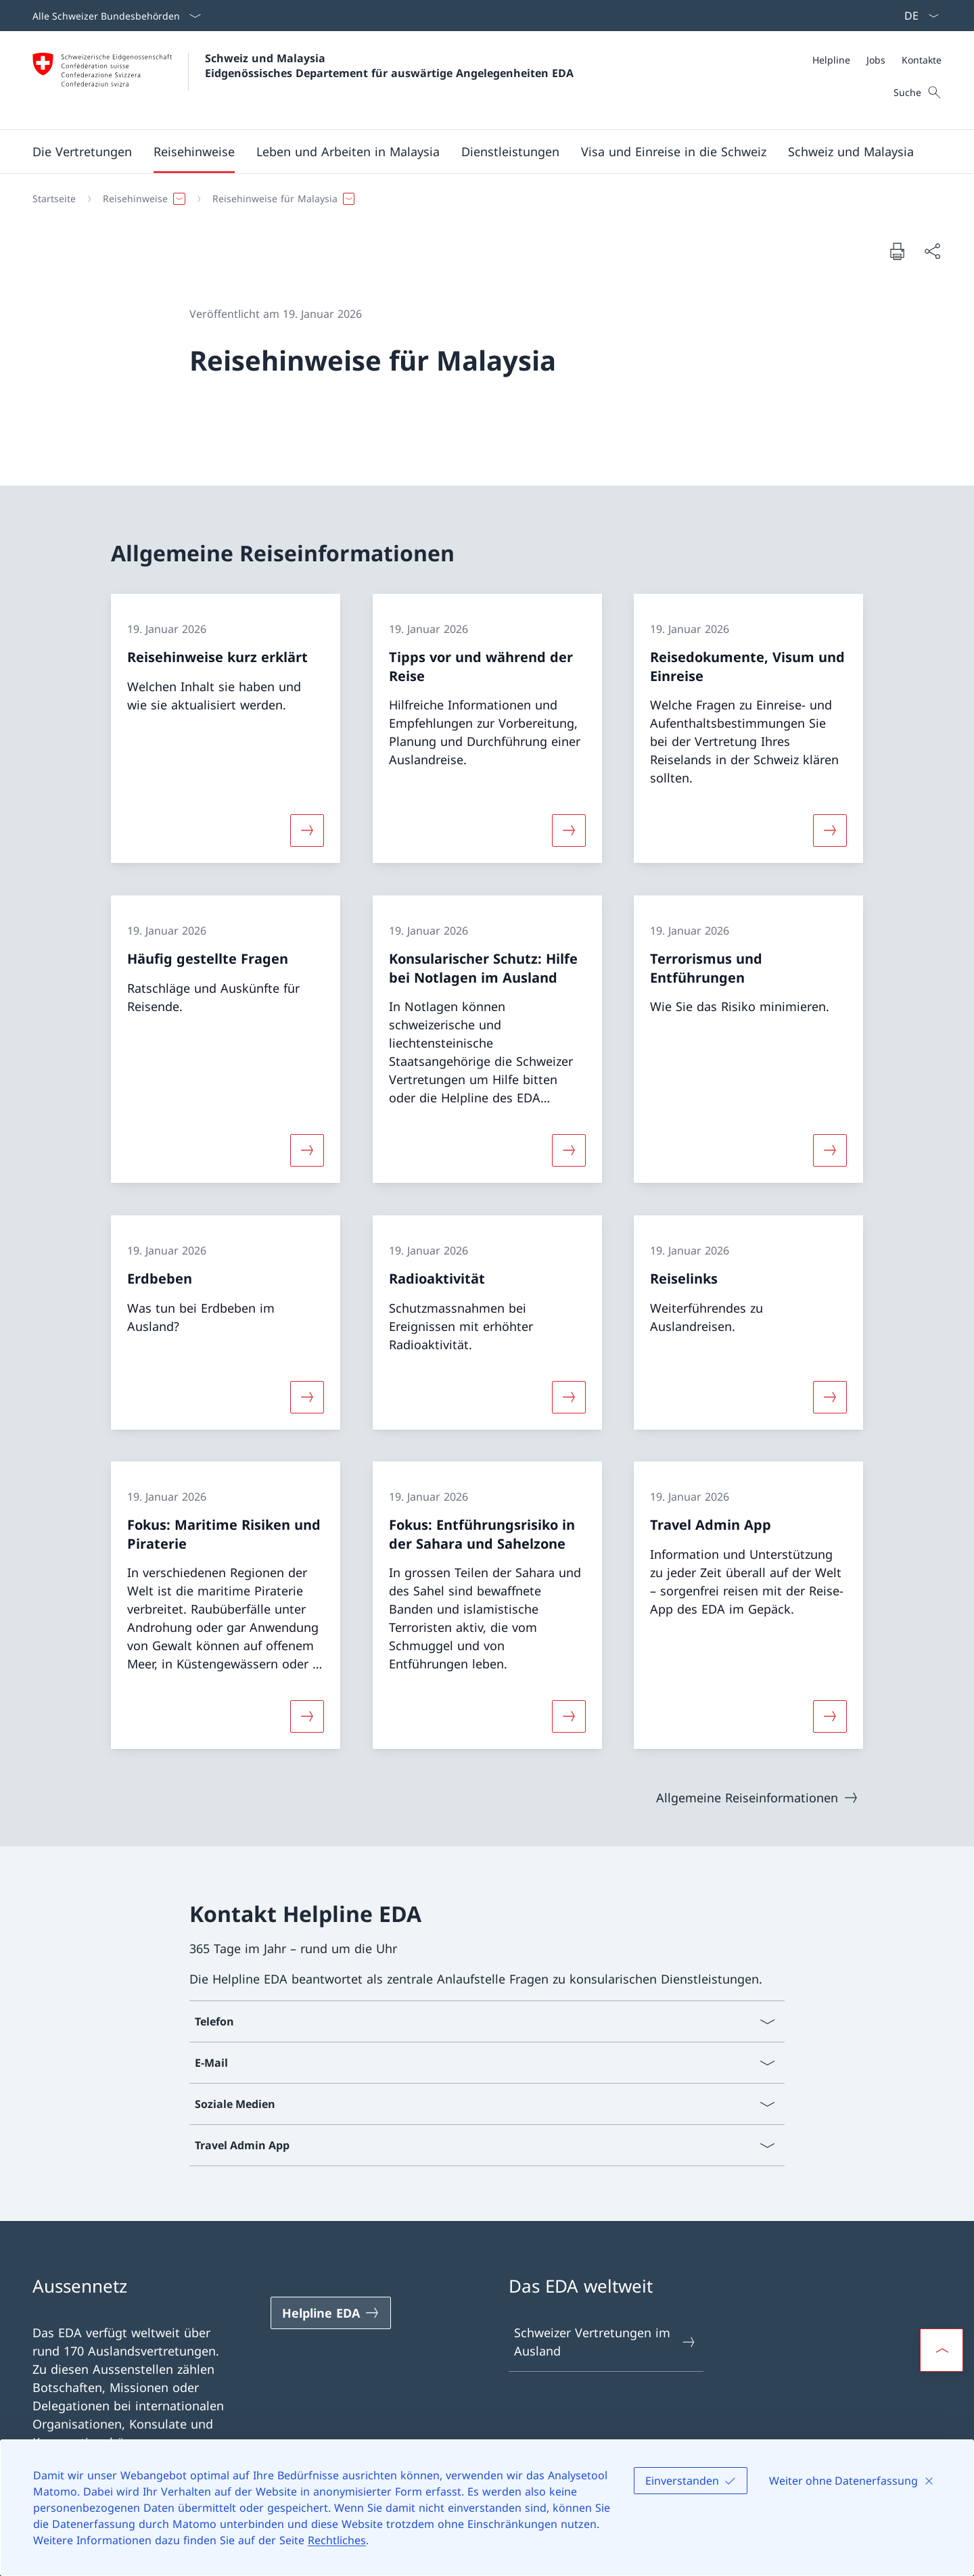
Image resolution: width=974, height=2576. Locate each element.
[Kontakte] (922, 60)
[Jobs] (876, 60)
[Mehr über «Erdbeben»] (307, 1396)
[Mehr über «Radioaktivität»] (569, 1396)
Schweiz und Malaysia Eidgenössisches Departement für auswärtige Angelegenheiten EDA (389, 65)
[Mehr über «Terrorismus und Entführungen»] (830, 1150)
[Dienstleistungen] (510, 151)
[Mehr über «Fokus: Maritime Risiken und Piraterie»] (307, 1716)
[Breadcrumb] (482, 199)
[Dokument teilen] (932, 251)
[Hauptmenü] (476, 151)
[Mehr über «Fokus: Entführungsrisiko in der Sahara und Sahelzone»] (569, 1716)
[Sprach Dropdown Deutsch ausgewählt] (917, 15)
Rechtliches (337, 2540)
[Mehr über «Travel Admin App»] (830, 1716)
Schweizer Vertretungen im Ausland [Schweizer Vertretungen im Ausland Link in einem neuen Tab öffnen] (605, 2341)
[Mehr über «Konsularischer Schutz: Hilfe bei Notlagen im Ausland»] (569, 1150)
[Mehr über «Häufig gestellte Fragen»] (307, 1150)
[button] (82, 151)
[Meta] (877, 60)
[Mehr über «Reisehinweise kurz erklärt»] (307, 830)
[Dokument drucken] (896, 251)
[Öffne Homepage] (303, 80)
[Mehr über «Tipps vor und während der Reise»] (569, 830)
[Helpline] (831, 60)
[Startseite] (54, 199)
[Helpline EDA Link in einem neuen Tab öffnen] (331, 2313)
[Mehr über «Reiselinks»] (830, 1396)
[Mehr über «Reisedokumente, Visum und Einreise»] (830, 830)
